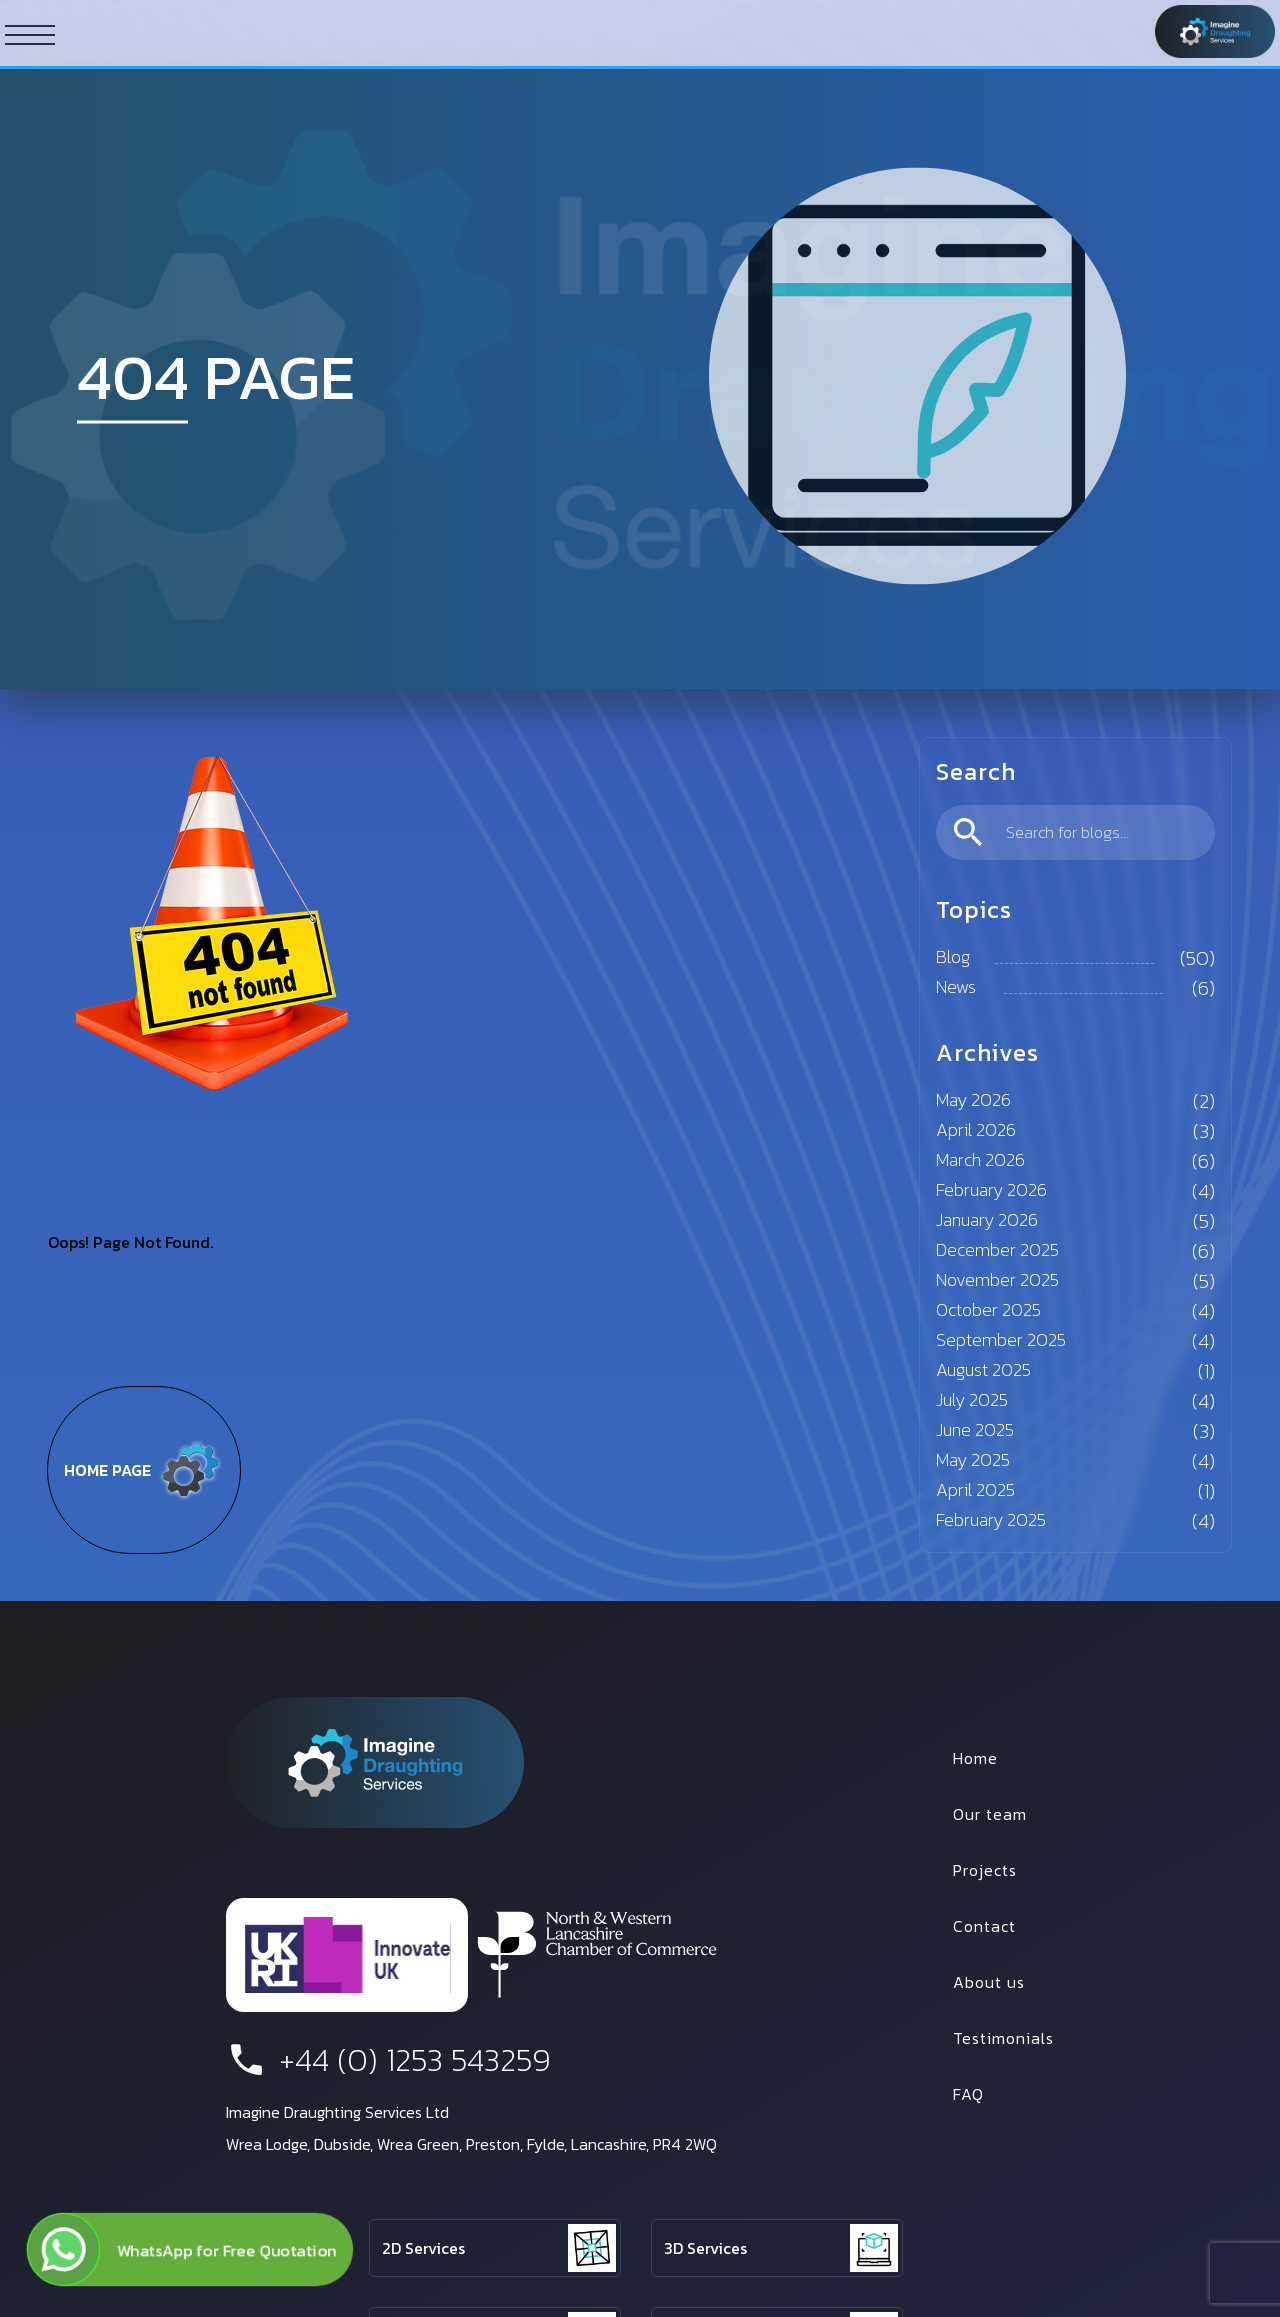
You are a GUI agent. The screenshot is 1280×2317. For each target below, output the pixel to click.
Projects (985, 1870)
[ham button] (30, 34)
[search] (1076, 832)
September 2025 (1001, 1339)
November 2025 (997, 1279)
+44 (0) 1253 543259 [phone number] (388, 2060)
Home (975, 1758)
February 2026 (991, 1189)
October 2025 (988, 1309)
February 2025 (991, 1519)
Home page (144, 1470)
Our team (990, 1814)
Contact (984, 1926)
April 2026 (976, 1129)
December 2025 (997, 1249)
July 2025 (972, 1399)
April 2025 (975, 1489)
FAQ (968, 2094)
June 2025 (975, 1429)
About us (989, 1982)
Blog (953, 956)
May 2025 (973, 1459)
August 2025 (983, 1369)
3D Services (705, 2248)
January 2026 (987, 1219)
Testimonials (1003, 2038)
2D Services (423, 2248)
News (956, 986)
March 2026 (980, 1159)
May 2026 (973, 1099)
